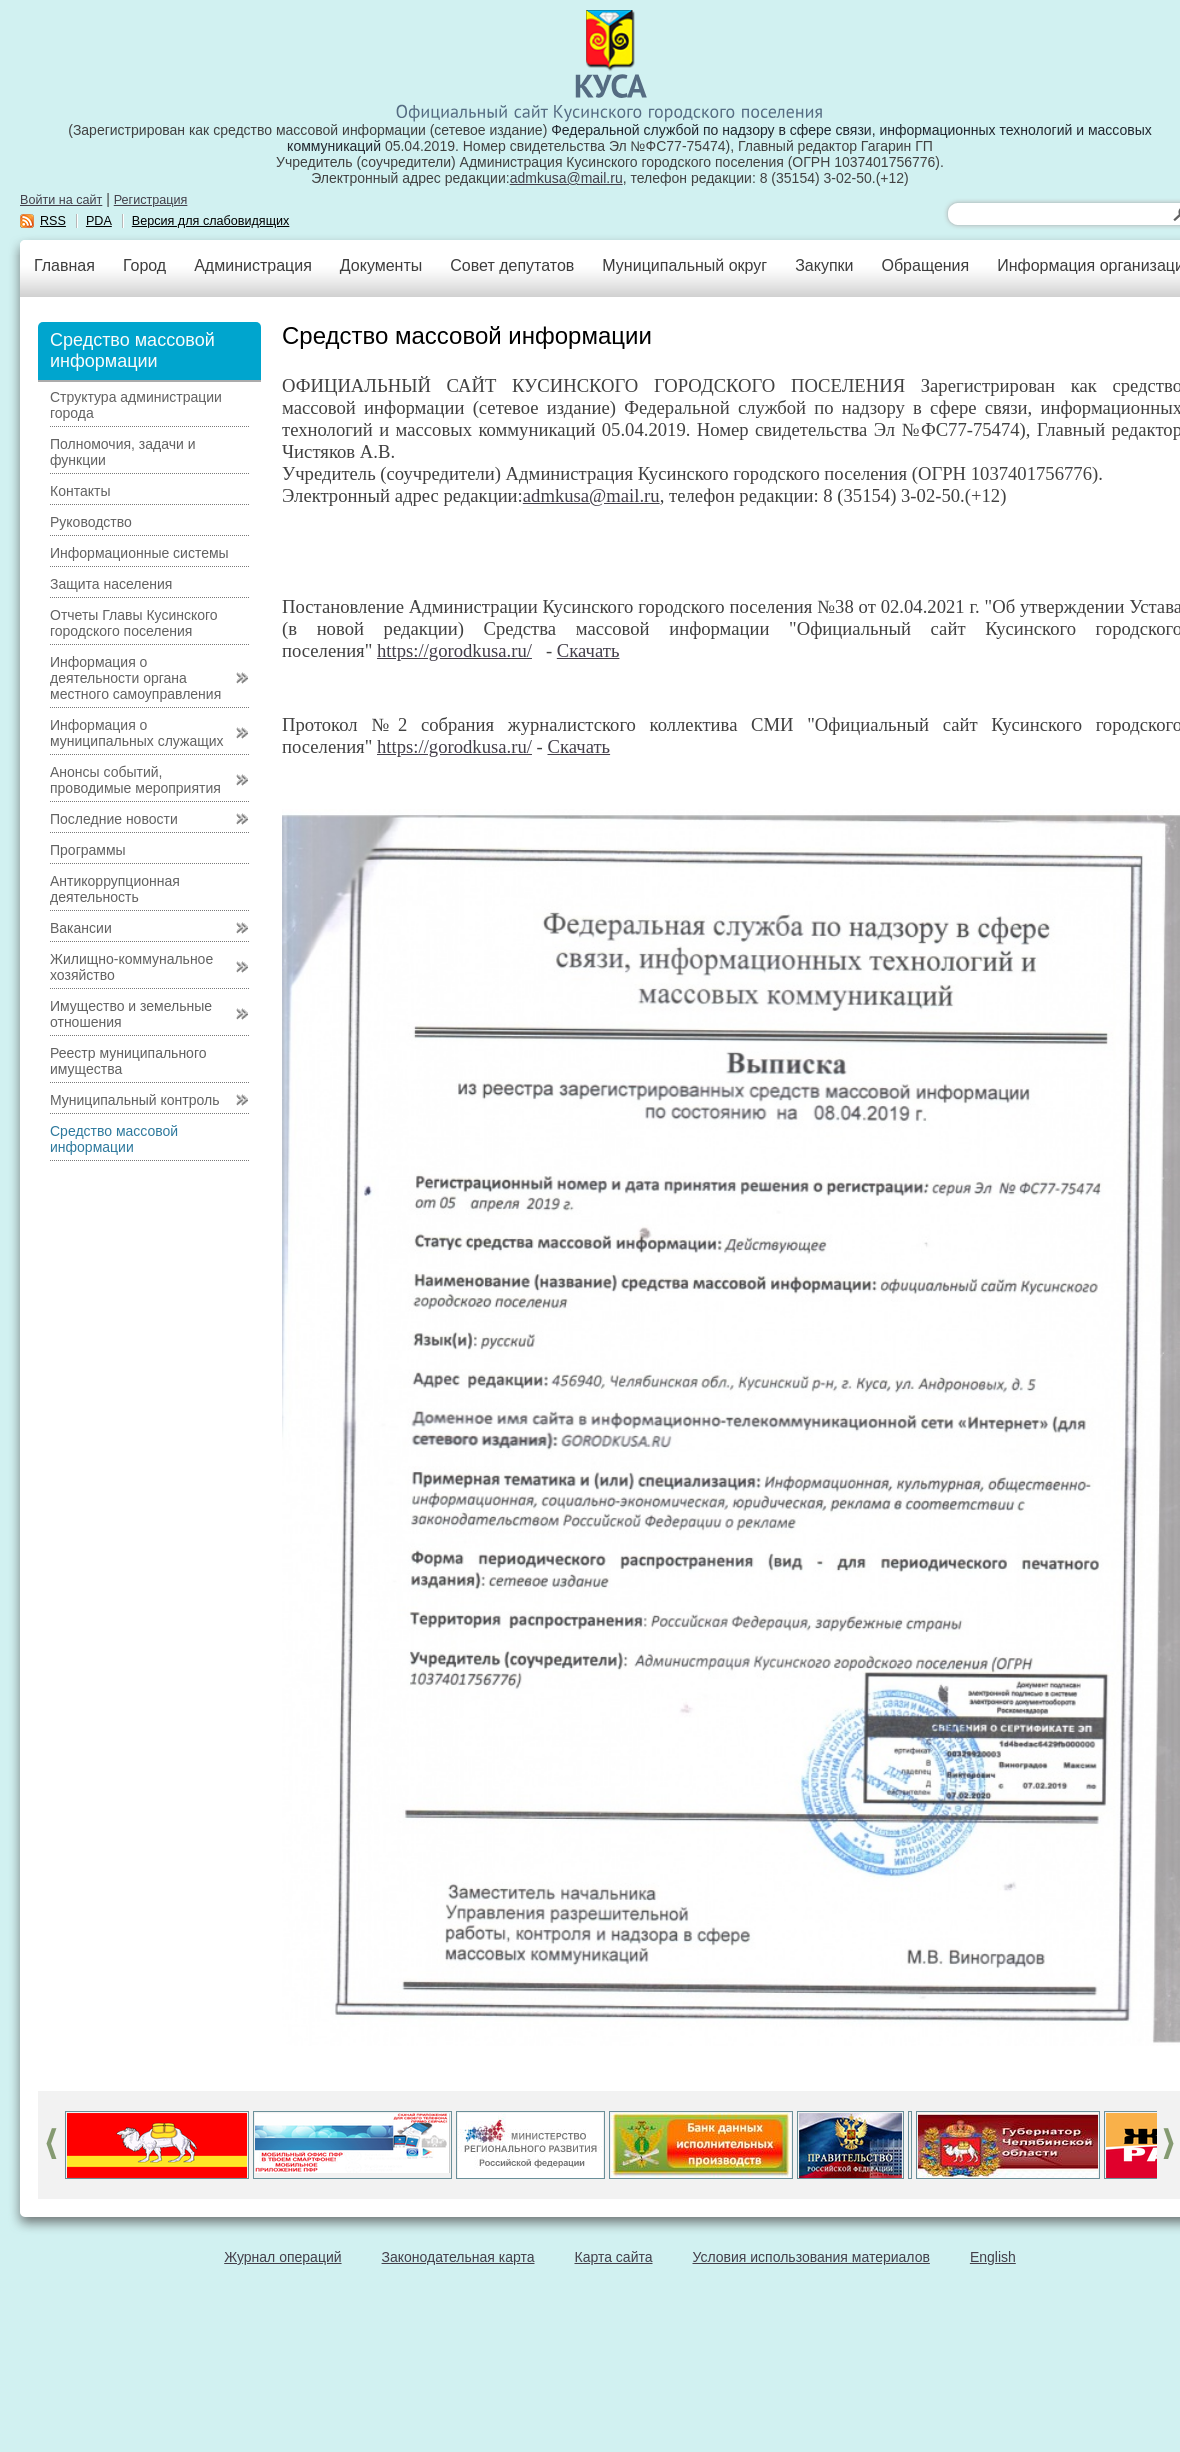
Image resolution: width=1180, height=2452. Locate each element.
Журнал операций (282, 2257)
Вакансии (81, 928)
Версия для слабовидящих (211, 221)
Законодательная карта (458, 2257)
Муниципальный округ (684, 265)
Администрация (253, 265)
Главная (64, 265)
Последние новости (114, 819)
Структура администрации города (136, 405)
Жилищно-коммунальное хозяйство (131, 967)
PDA (99, 221)
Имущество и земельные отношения (131, 1014)
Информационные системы (139, 553)
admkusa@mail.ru (566, 178)
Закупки (824, 265)
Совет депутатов (512, 265)
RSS (53, 221)
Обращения (925, 265)
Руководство (91, 522)
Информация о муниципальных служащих (137, 733)
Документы (381, 265)
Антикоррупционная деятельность (115, 889)
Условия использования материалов (811, 2257)
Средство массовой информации (114, 1139)
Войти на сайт (61, 200)
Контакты (80, 491)
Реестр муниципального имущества (128, 1061)
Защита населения (111, 584)
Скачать (588, 650)
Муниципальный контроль (134, 1100)
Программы (88, 850)
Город (144, 265)
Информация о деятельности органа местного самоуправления (135, 678)
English (993, 2257)
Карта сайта (614, 2257)
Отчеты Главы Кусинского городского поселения (134, 623)
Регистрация (151, 200)
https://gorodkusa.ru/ (454, 650)
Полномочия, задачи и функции (122, 452)
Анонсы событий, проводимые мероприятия (135, 780)
